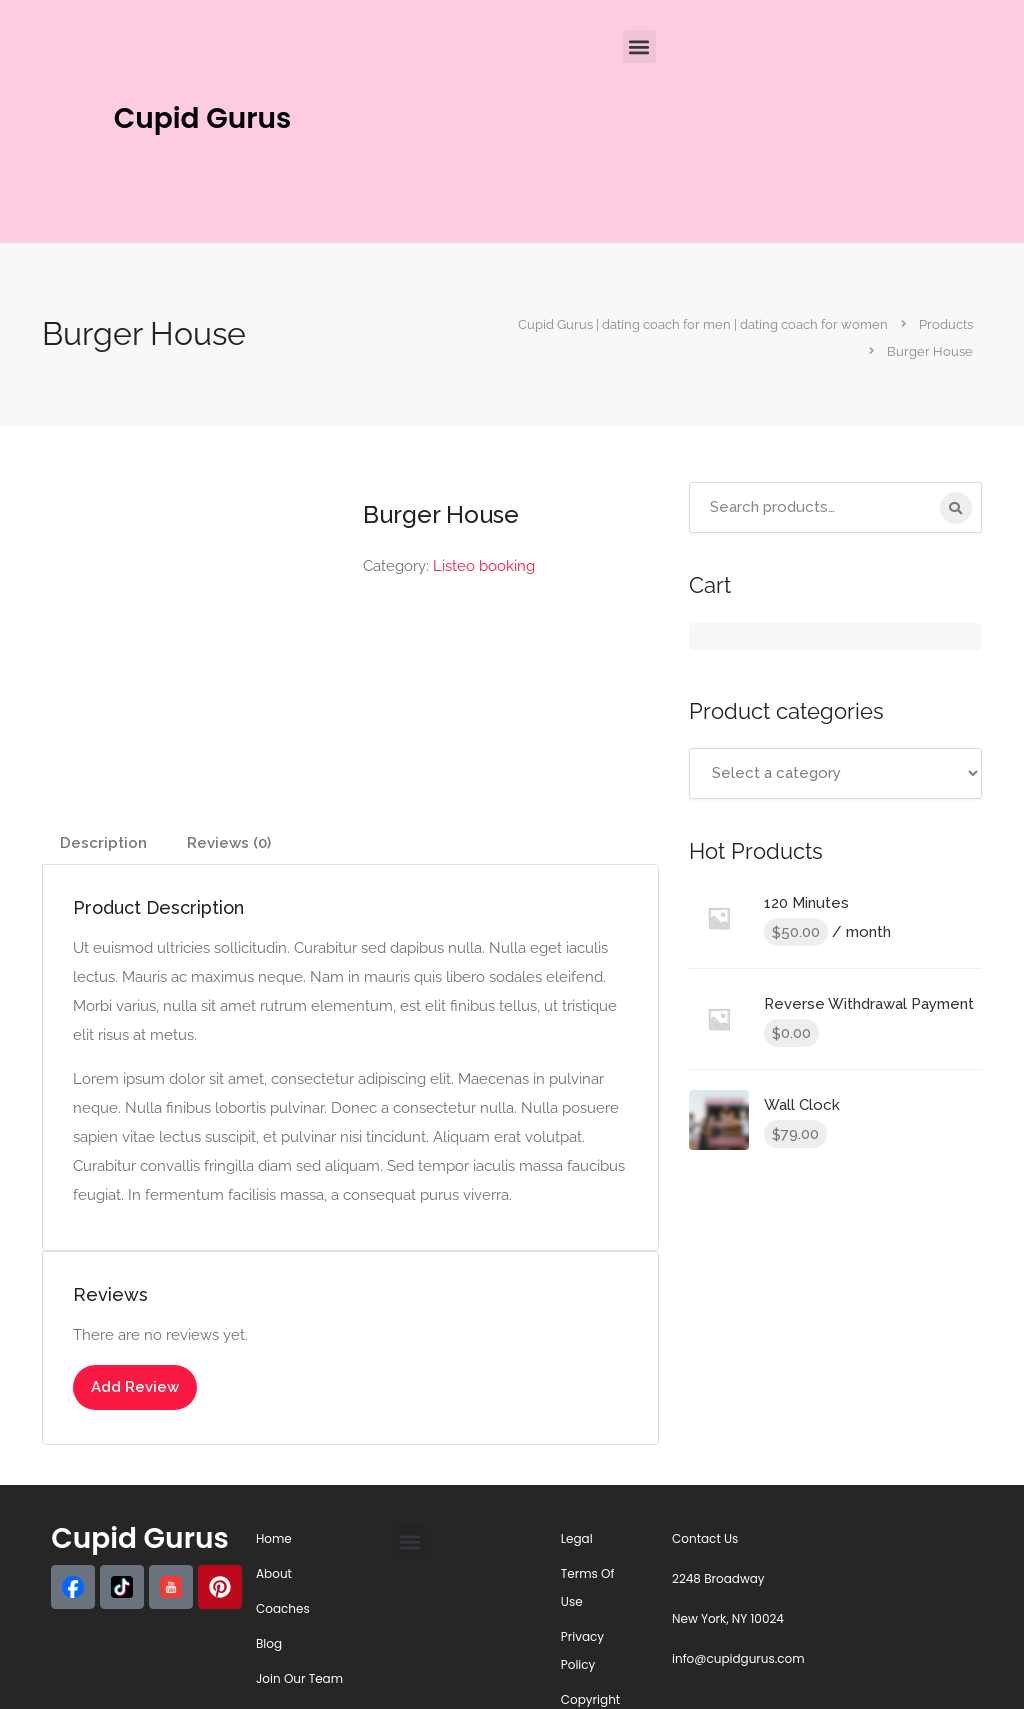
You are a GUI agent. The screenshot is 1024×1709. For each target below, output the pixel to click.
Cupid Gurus (203, 118)
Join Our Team (299, 1678)
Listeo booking (484, 566)
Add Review (135, 1387)
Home (274, 1538)
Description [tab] (103, 843)
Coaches (283, 1608)
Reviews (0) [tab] (229, 843)
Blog (269, 1643)
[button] (639, 46)
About (274, 1573)
